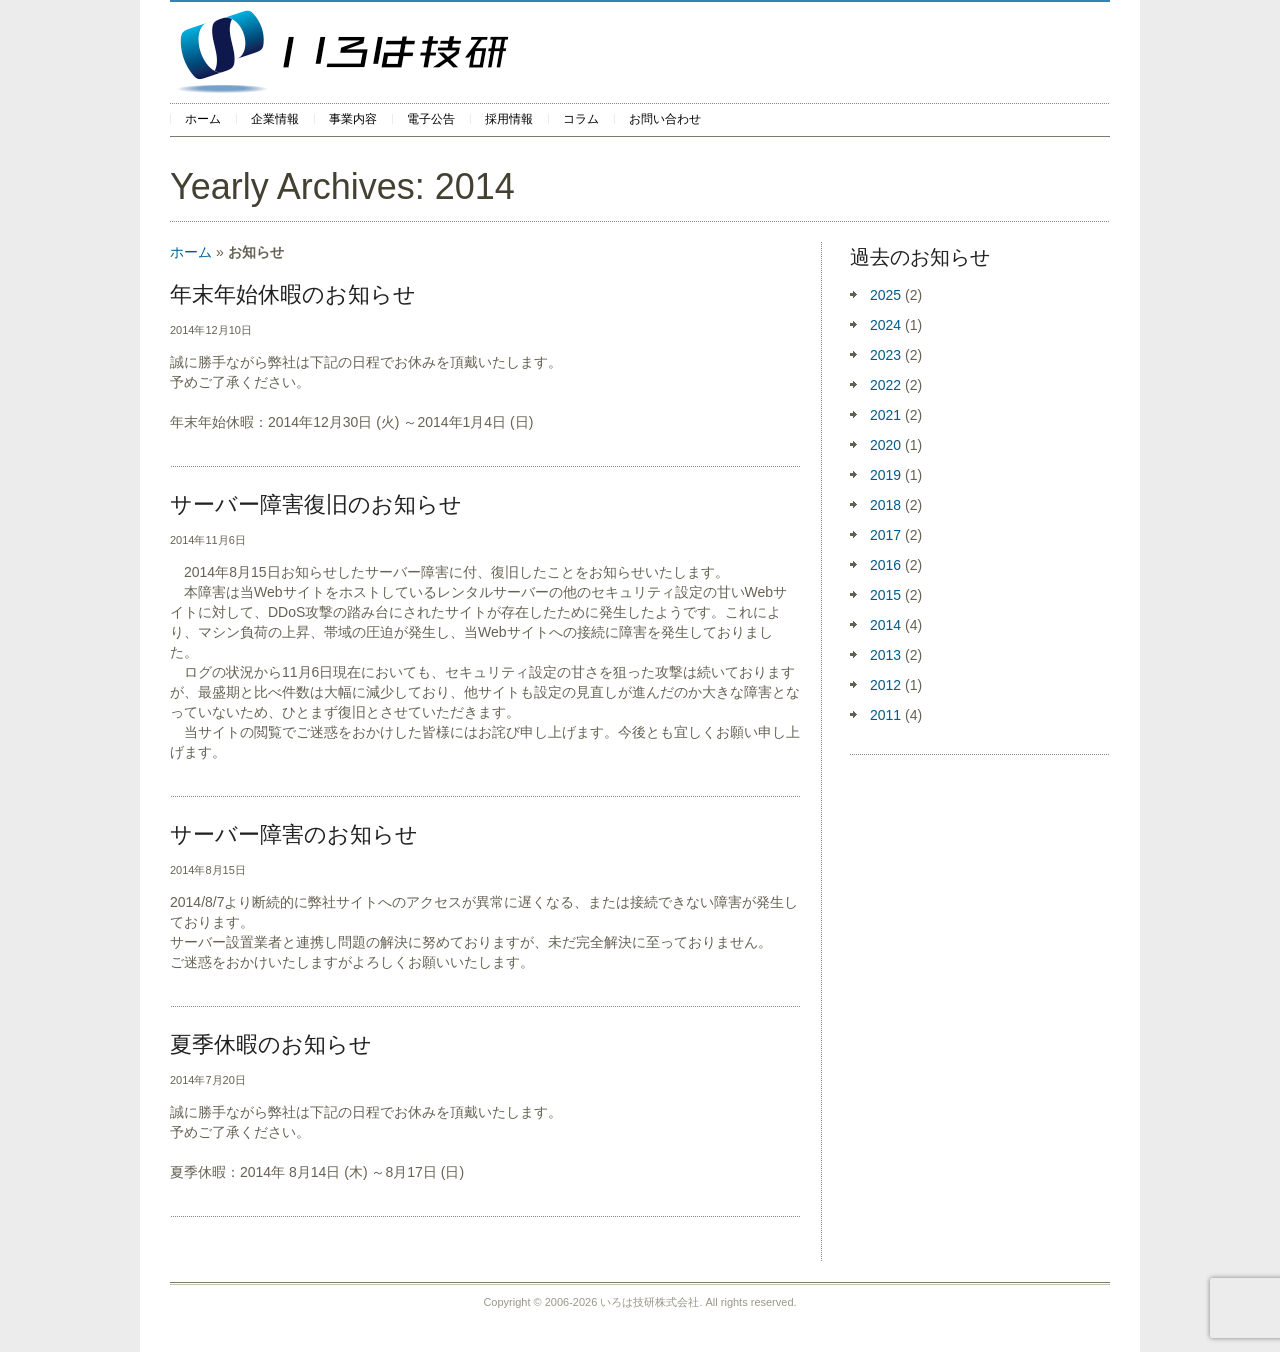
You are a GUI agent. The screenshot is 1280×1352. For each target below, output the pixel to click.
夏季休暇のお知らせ (271, 1044)
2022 (885, 385)
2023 (885, 355)
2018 (885, 505)
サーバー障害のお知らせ (294, 834)
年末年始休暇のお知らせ (293, 294)
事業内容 (353, 119)
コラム (581, 119)
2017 (885, 535)
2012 (885, 685)
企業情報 (275, 119)
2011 (885, 715)
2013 (885, 655)
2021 (885, 415)
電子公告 (431, 119)
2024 (885, 325)
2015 (885, 595)
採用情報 (509, 119)
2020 (885, 445)
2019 (885, 475)
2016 (885, 565)
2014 (885, 625)
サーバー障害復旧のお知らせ (316, 504)
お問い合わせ (665, 119)
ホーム (203, 119)
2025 (885, 295)
